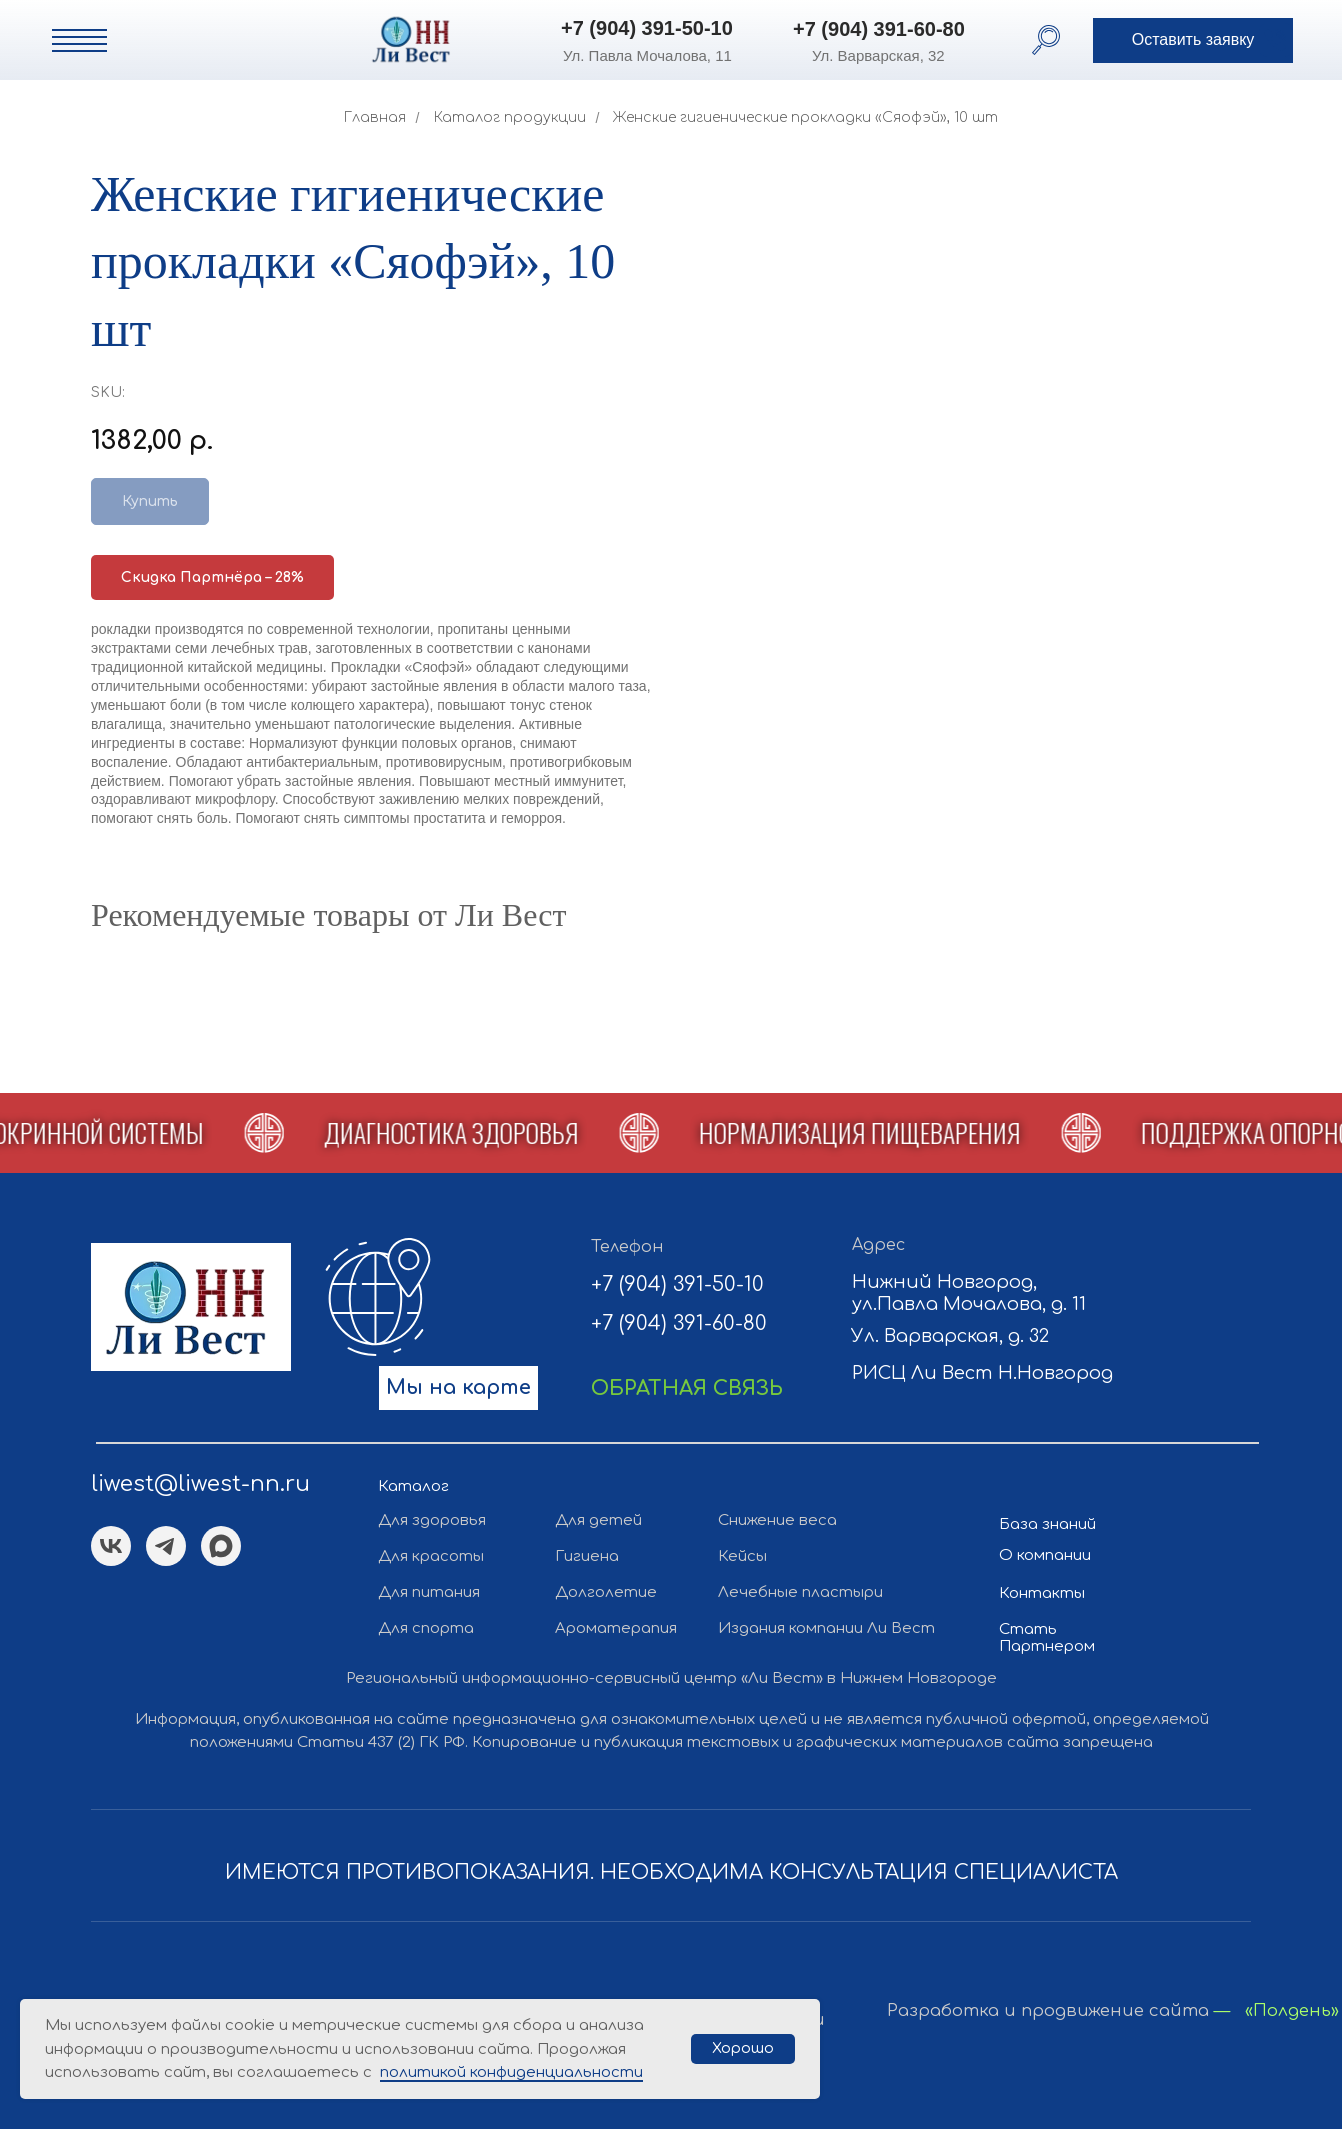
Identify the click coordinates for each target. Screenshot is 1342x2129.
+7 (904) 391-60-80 (879, 29)
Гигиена (587, 1556)
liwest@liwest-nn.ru (200, 1484)
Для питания (429, 1592)
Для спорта (426, 1628)
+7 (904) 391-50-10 (647, 28)
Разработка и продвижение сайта (1048, 2010)
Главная (375, 117)
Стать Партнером (1047, 1638)
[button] (1193, 40)
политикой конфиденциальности (511, 2072)
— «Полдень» (1276, 2010)
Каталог (413, 1486)
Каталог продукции (510, 117)
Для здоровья (432, 1520)
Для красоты (431, 1556)
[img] (296, 39)
